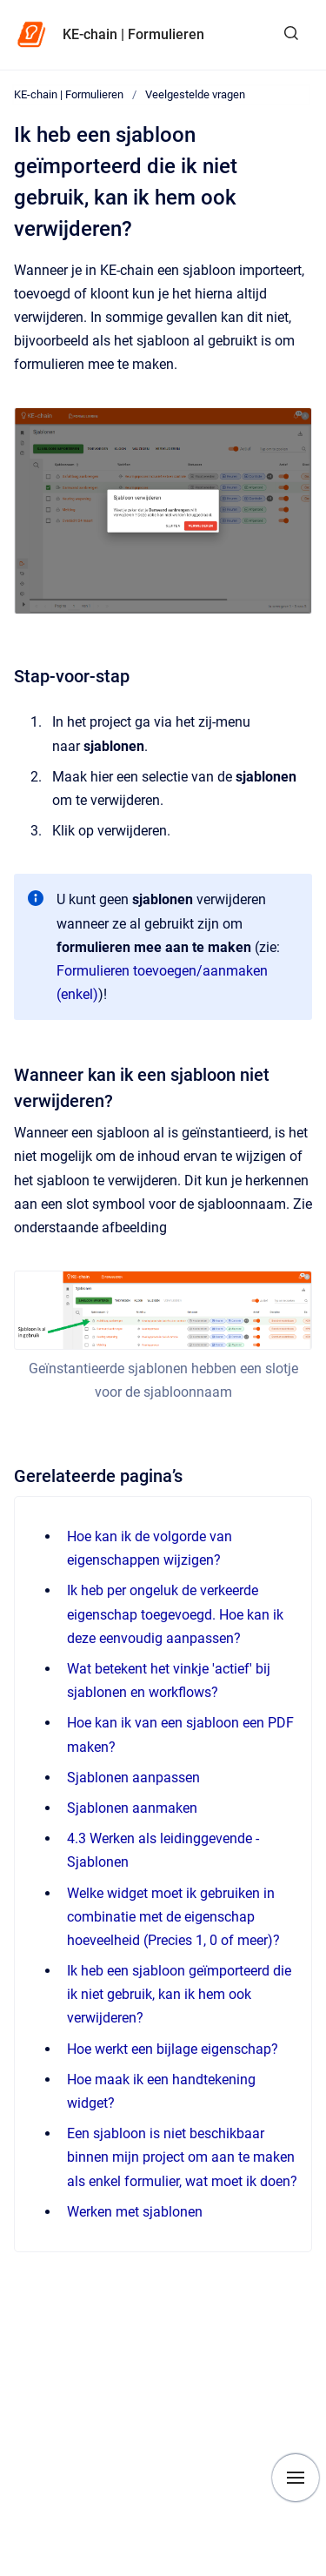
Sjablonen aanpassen (133, 1777)
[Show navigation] (295, 2477)
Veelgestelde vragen (195, 94)
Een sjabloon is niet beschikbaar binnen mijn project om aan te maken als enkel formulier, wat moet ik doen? (182, 2157)
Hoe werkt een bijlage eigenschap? (172, 2049)
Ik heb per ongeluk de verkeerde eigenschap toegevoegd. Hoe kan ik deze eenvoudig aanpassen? (175, 1614)
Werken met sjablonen (135, 2212)
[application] (321, 2571)
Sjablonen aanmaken (132, 1808)
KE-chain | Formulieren (133, 34)
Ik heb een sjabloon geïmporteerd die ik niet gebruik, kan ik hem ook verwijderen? (179, 1994)
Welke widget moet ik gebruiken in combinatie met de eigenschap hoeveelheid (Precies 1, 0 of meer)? (173, 1917)
